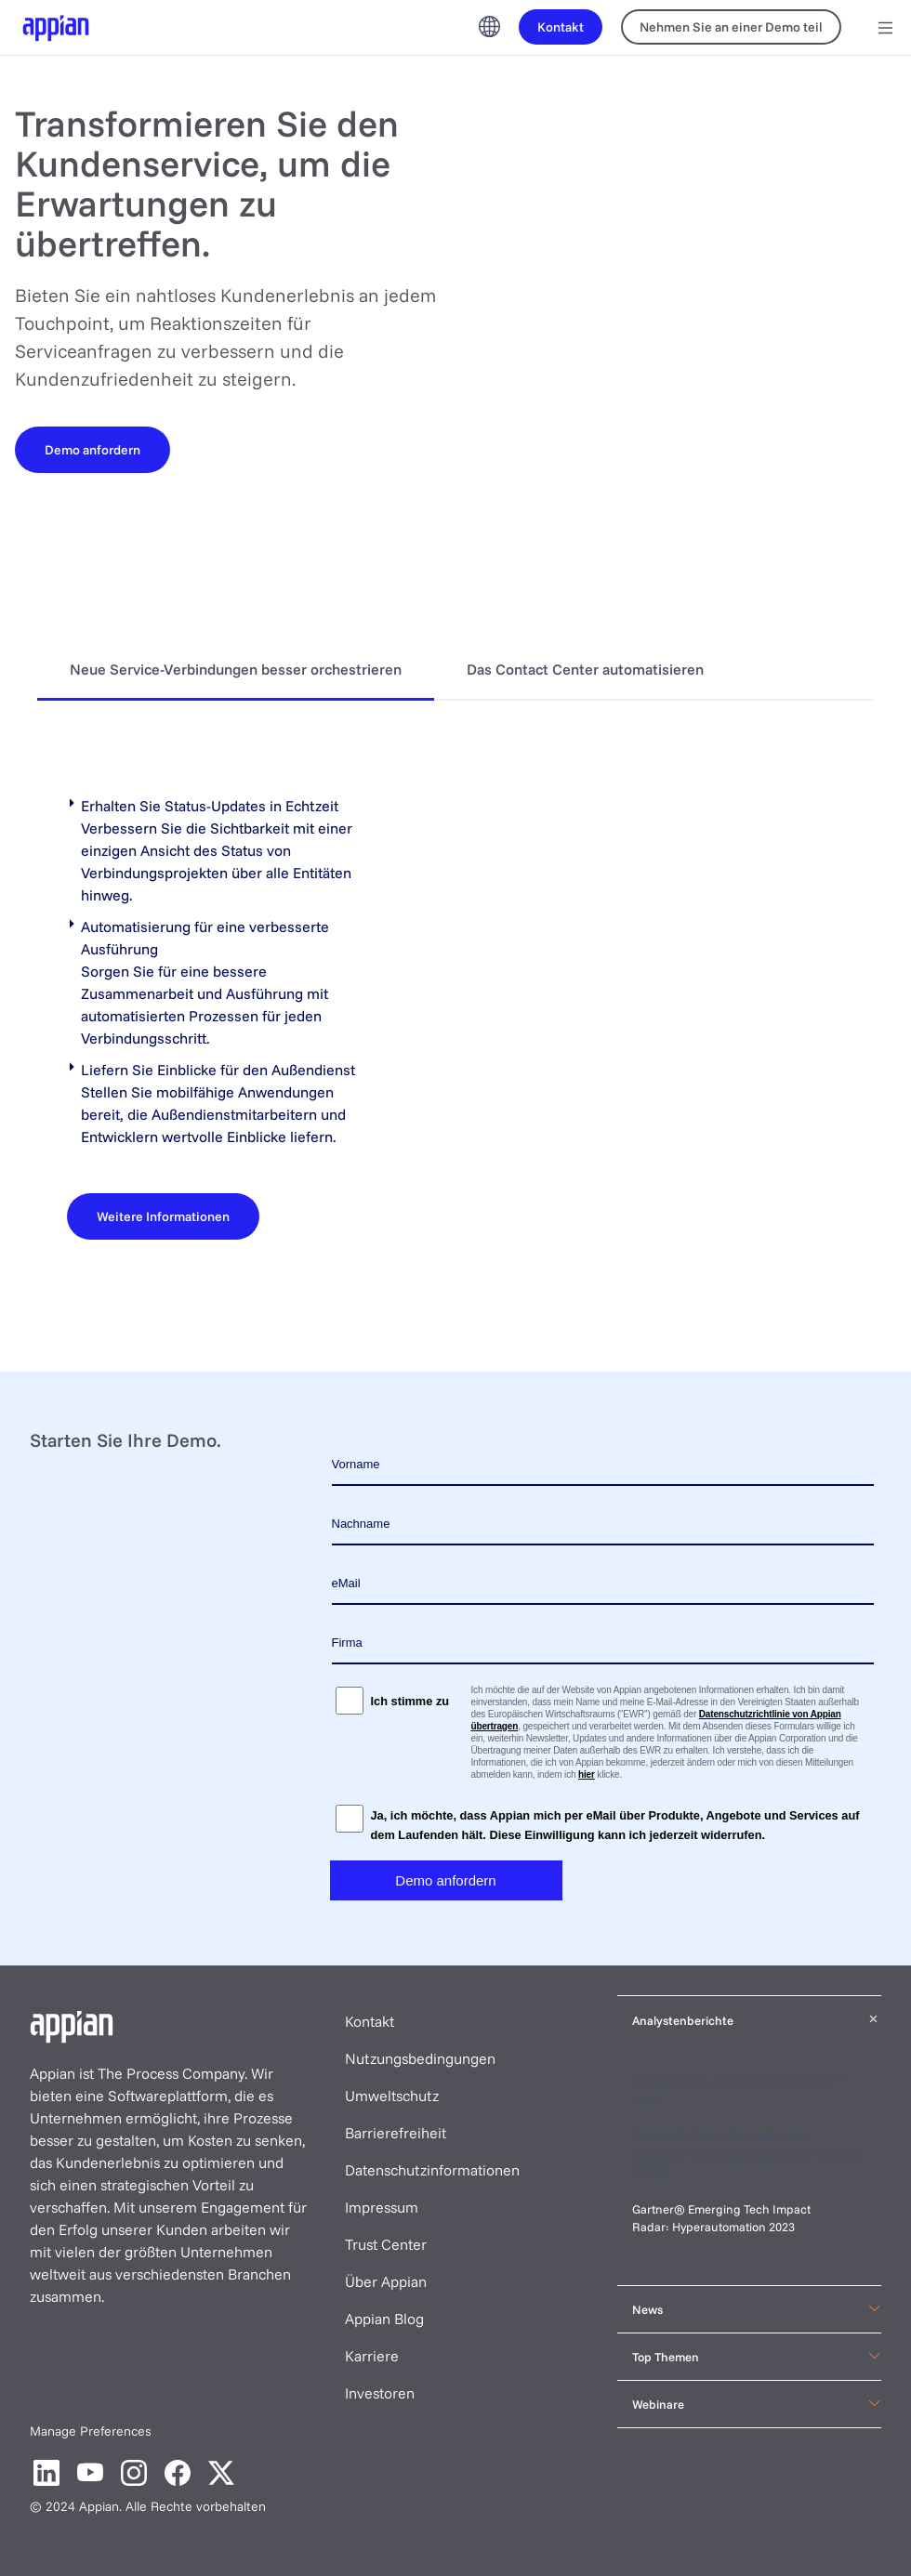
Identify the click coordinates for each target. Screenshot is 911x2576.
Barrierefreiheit (395, 2132)
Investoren (380, 2393)
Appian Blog (384, 2318)
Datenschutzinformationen (432, 2170)
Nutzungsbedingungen (420, 2058)
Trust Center (386, 2244)
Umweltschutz (392, 2095)
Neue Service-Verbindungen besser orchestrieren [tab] (236, 669)
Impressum (381, 2207)
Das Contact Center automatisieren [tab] (585, 669)
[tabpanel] (455, 1017)
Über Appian (386, 2281)
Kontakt (369, 2021)
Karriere (372, 2355)
